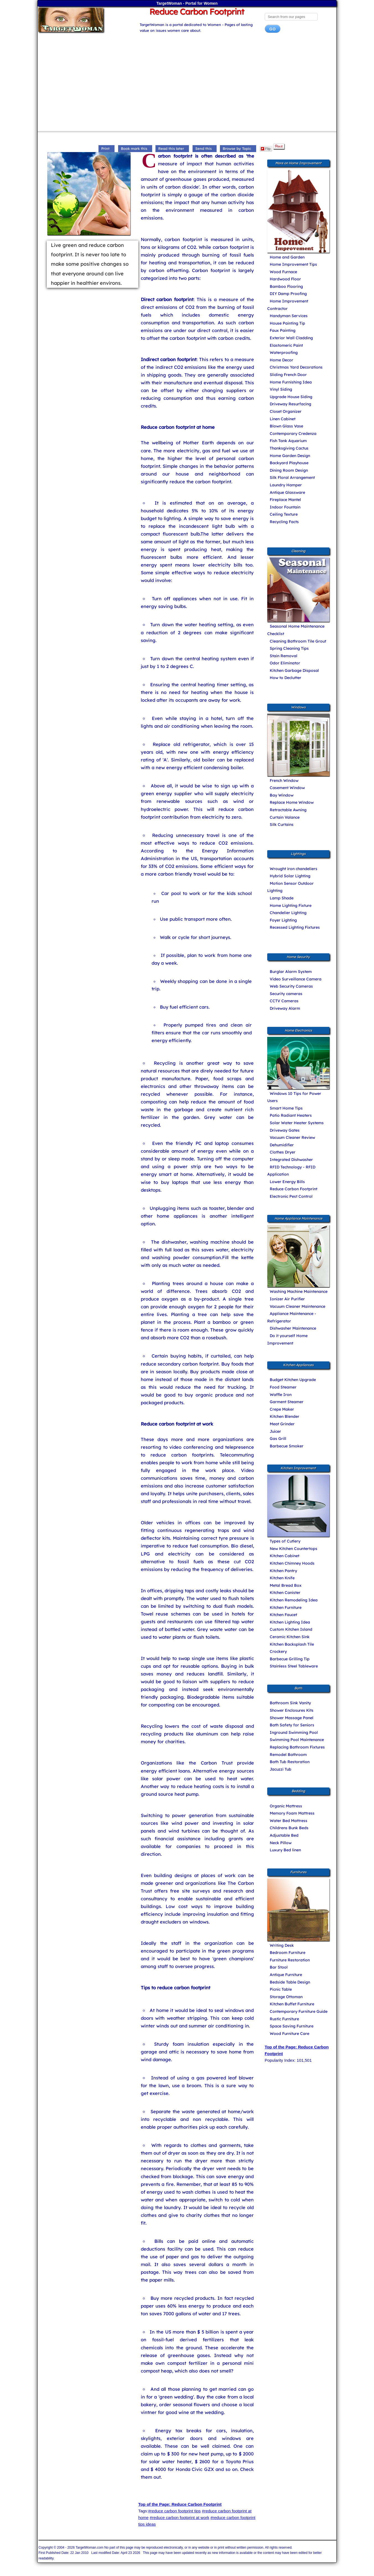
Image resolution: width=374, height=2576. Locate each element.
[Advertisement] (187, 84)
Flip (266, 149)
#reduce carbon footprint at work (179, 2517)
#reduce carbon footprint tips (174, 2511)
